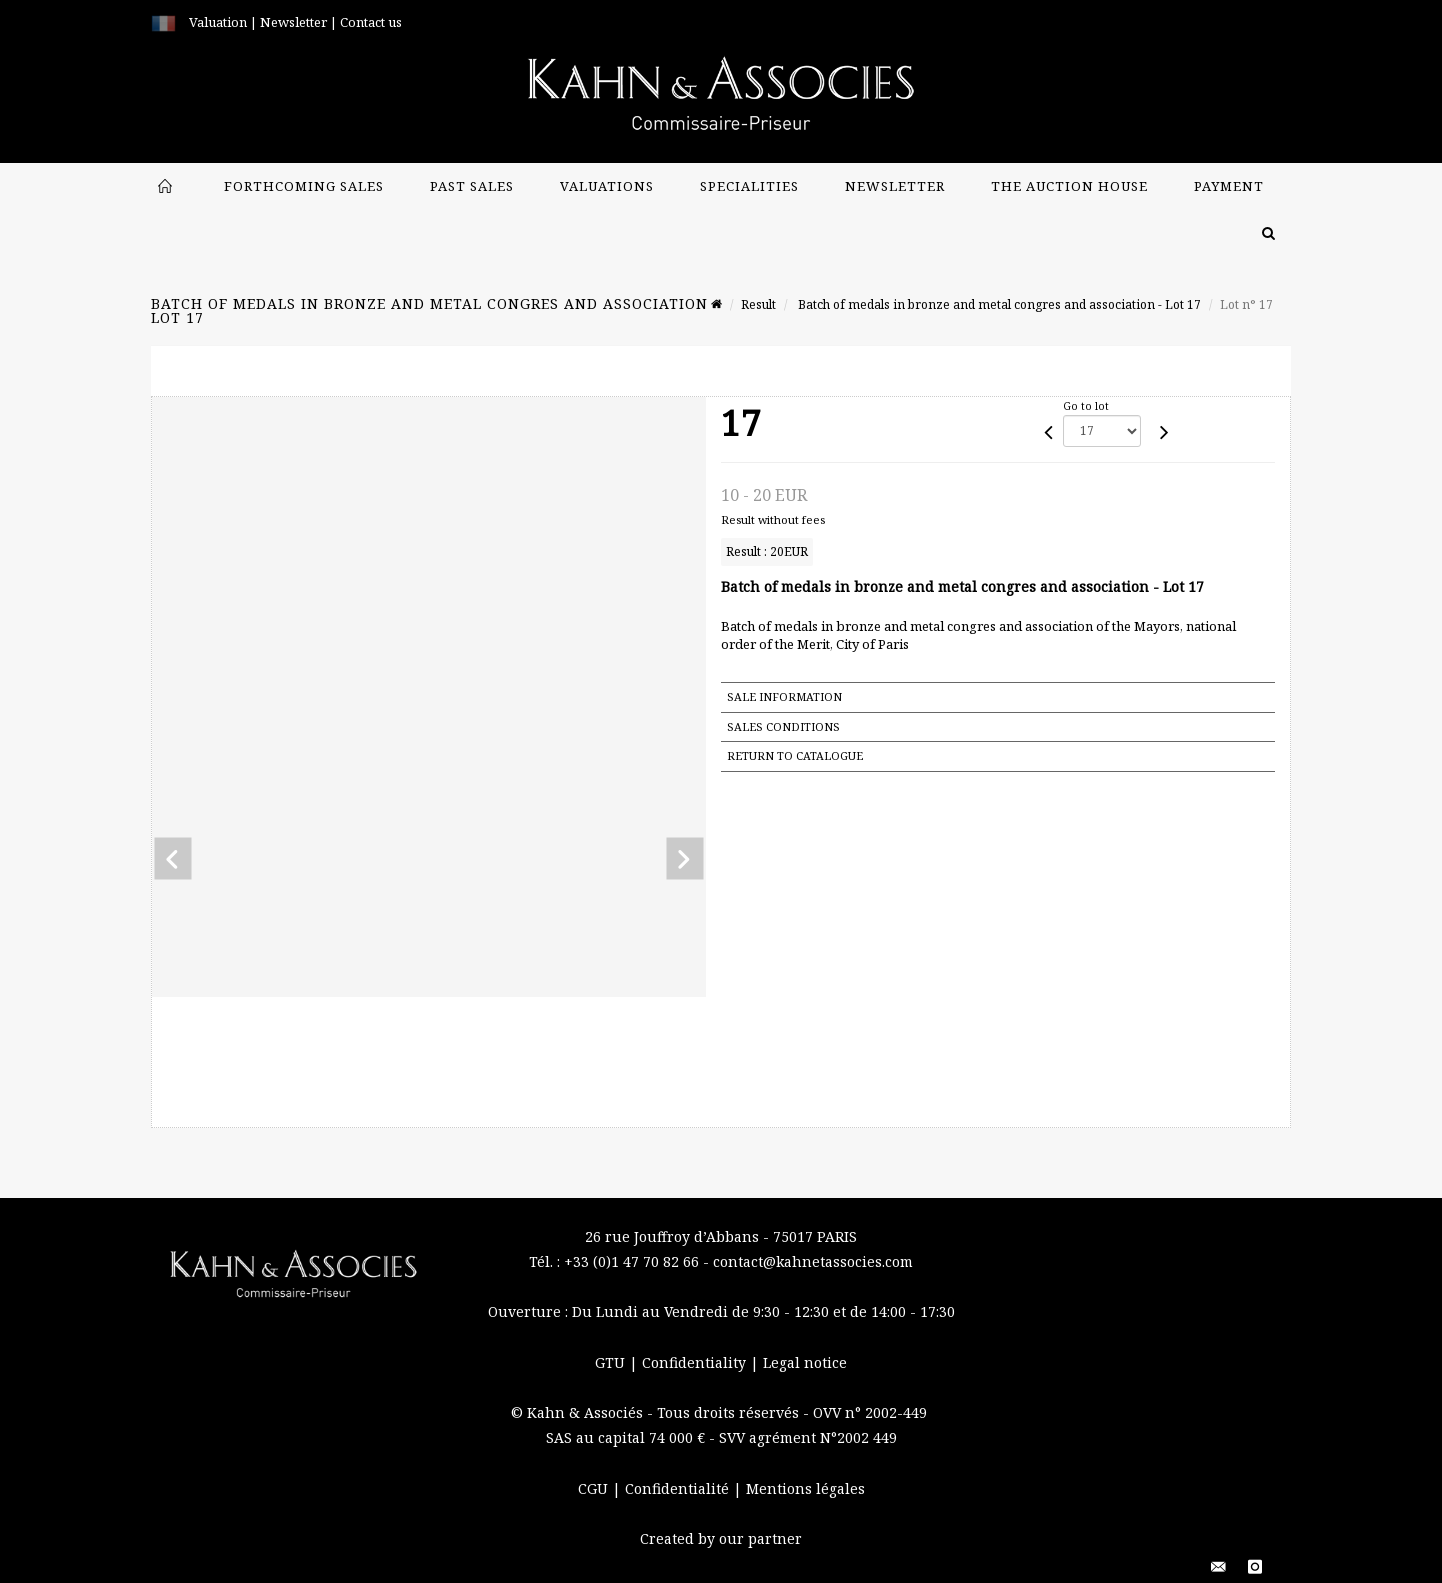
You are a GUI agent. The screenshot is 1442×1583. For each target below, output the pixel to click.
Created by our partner (721, 1538)
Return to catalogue (795, 755)
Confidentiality (696, 1362)
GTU (612, 1362)
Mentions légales (805, 1488)
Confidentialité (679, 1488)
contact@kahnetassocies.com (813, 1261)
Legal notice (805, 1362)
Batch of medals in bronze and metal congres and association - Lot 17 (998, 304)
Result (758, 304)
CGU (595, 1488)
